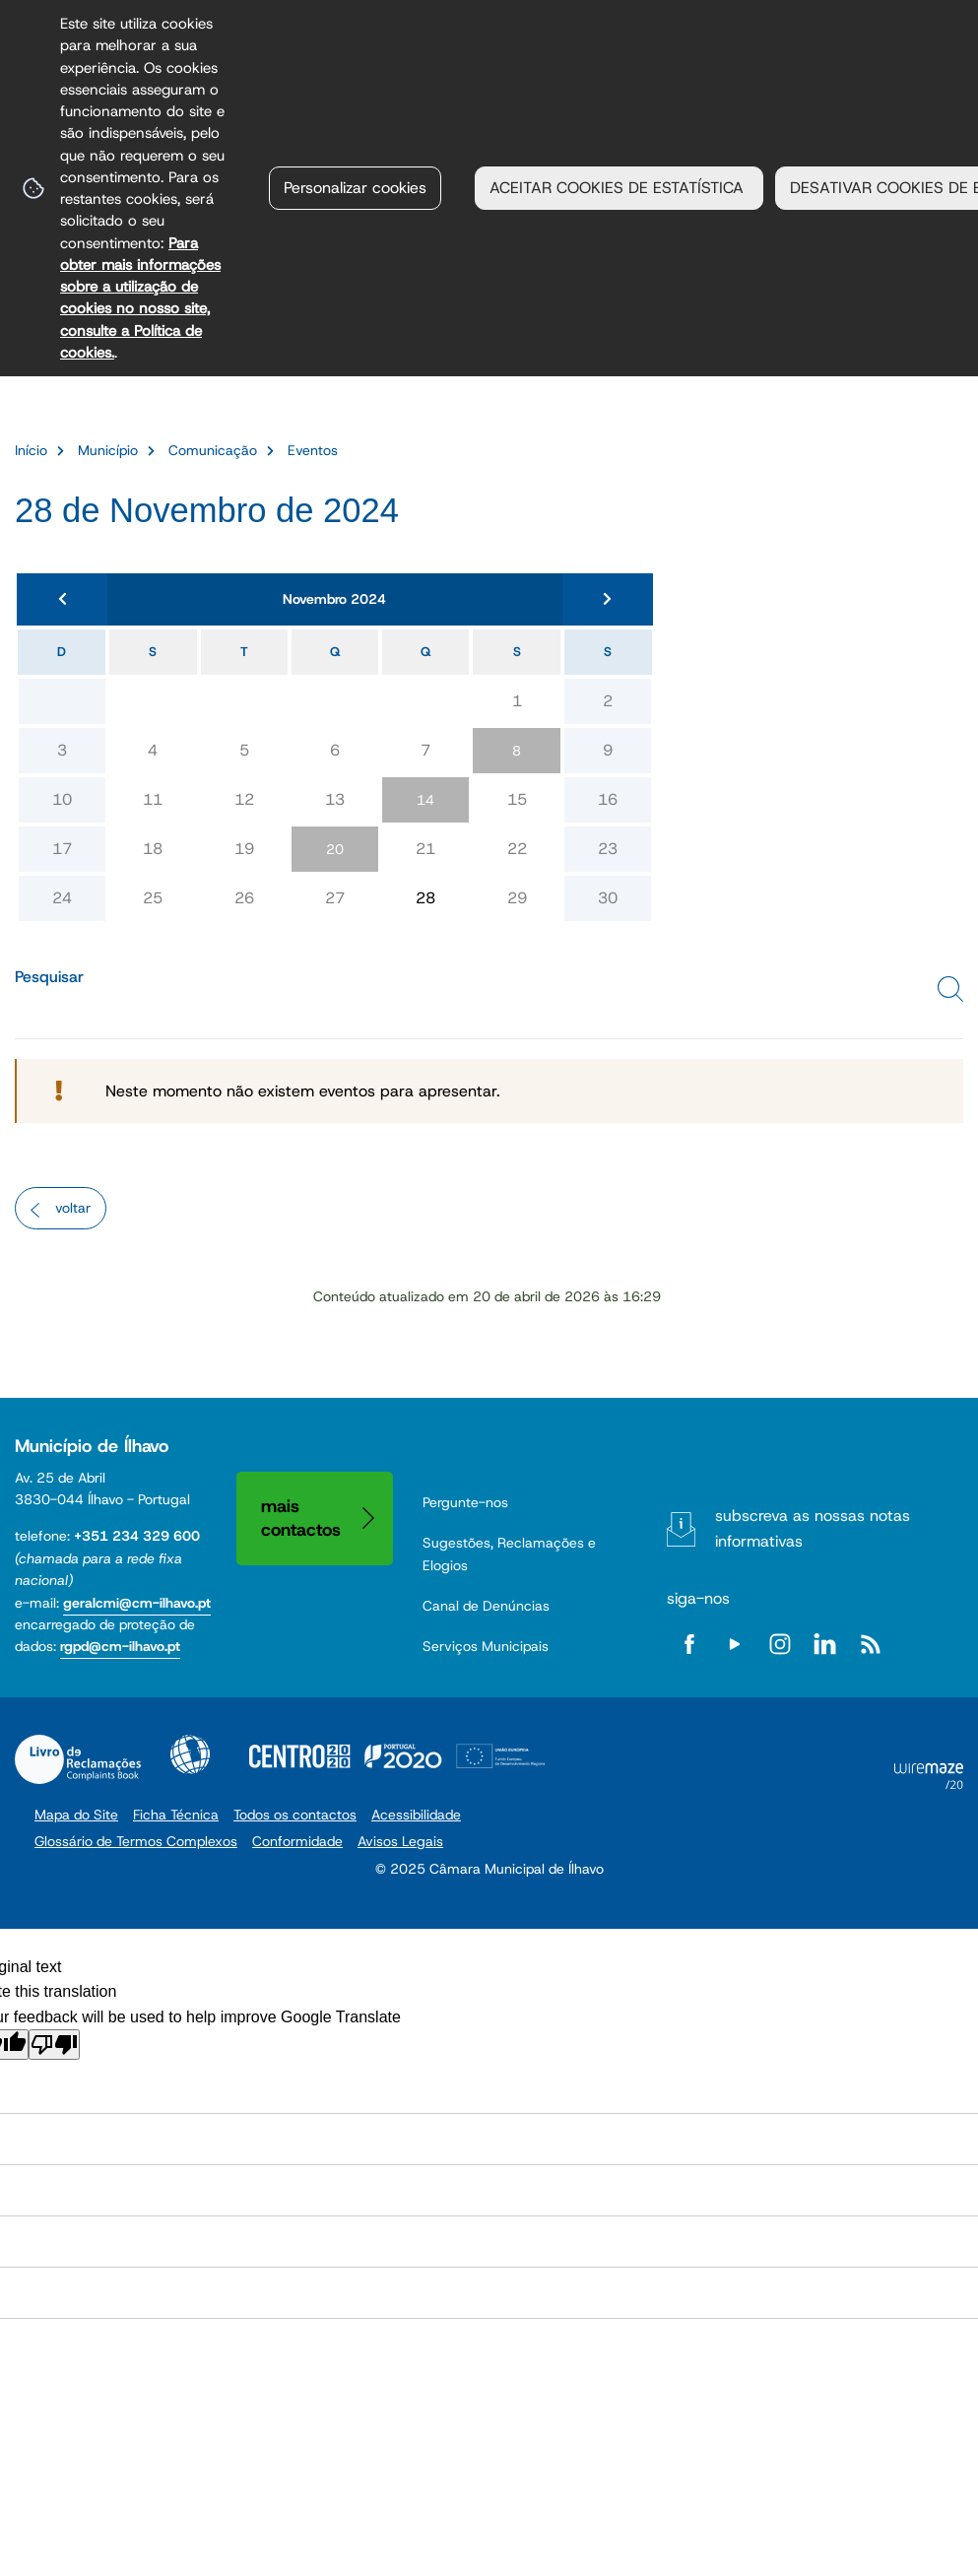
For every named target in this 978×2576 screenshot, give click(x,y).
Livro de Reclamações (78, 1759)
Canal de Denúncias (486, 1606)
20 (335, 849)
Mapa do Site (76, 1814)
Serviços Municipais (486, 1646)
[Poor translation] (54, 2044)
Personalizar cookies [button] (355, 187)
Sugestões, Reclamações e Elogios (509, 1553)
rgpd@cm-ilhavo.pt (120, 1646)
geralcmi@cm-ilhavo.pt (137, 1603)
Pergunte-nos (465, 1502)
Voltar (73, 1208)
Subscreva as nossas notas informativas (812, 1528)
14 (425, 800)
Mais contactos (301, 1517)
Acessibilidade (190, 1754)
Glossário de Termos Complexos (135, 1841)
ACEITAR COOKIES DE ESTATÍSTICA (619, 187)
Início (31, 450)
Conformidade (297, 1841)
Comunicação (212, 450)
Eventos (313, 450)
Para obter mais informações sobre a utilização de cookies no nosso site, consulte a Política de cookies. (140, 297)
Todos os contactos (295, 1814)
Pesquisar (49, 976)
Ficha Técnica (176, 1814)
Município (108, 450)
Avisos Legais (400, 1841)
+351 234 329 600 (137, 1536)
